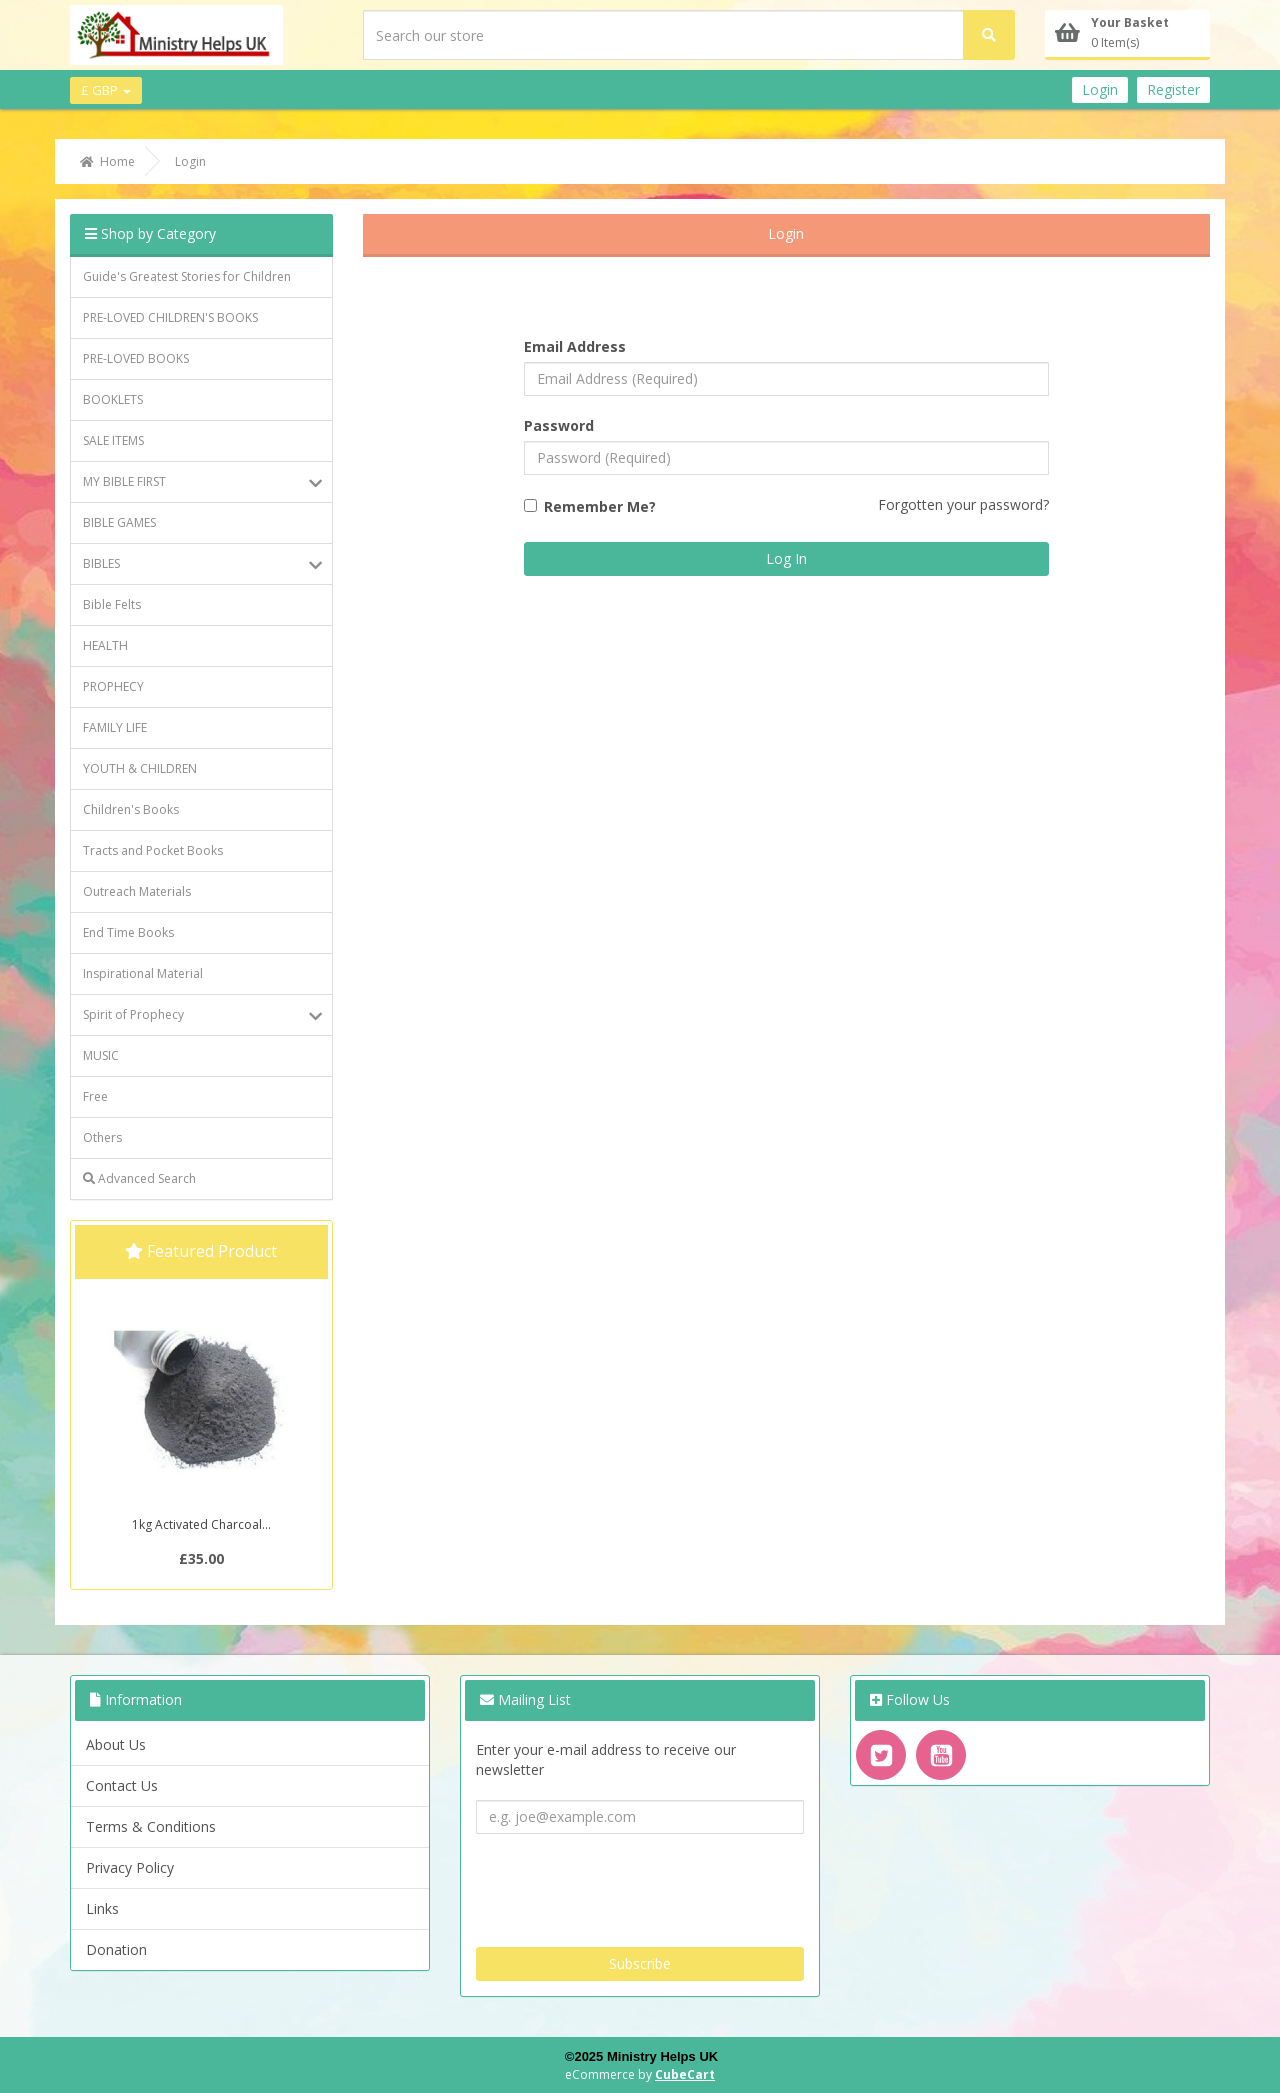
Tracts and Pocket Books (153, 850)
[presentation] (628, 1883)
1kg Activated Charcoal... (201, 1524)
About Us (116, 1744)
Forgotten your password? (963, 504)
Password (559, 425)
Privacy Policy (130, 1867)
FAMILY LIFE (115, 727)
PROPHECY (113, 686)
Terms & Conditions (151, 1826)
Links (102, 1908)
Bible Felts (112, 604)
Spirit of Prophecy (202, 1015)
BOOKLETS (113, 399)
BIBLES (202, 564)
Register (1173, 89)
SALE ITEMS (113, 440)
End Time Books (128, 932)
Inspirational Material (143, 973)
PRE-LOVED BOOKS (136, 358)
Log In (786, 558)
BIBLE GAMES (119, 522)
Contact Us (122, 1785)
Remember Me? (600, 506)
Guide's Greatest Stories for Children (187, 276)
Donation (116, 1949)
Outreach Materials (137, 891)
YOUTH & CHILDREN (140, 768)
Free (95, 1096)
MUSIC (101, 1055)
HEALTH (105, 645)
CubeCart (685, 2074)
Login (1100, 89)
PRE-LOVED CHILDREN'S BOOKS (170, 317)
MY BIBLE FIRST (202, 482)
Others (102, 1137)
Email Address (575, 346)
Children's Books (131, 809)
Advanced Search (139, 1178)
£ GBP (106, 90)
